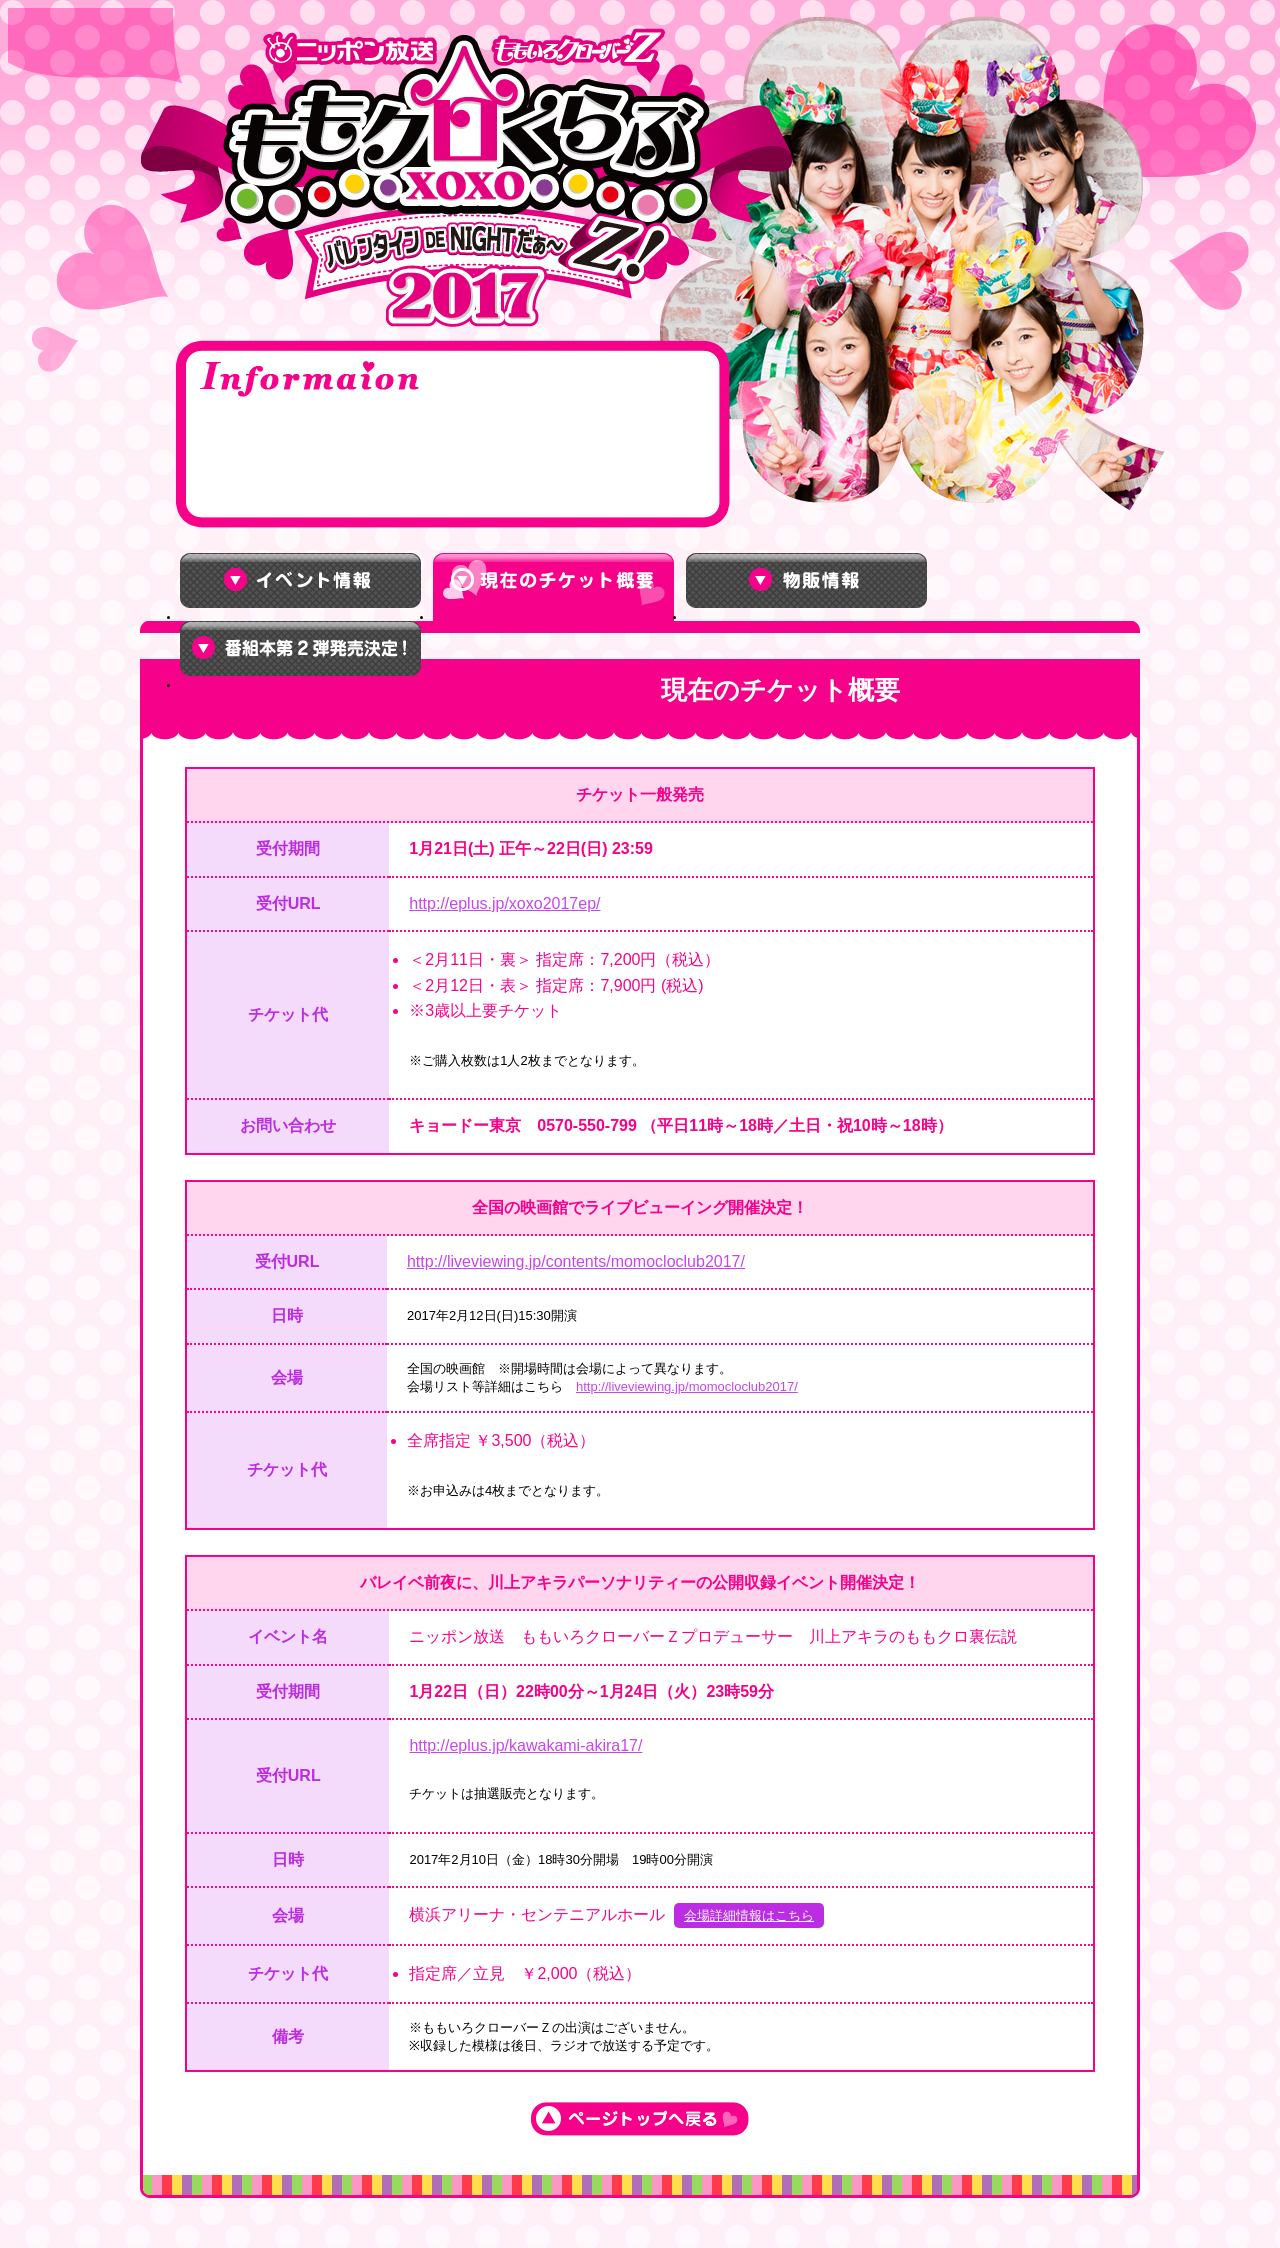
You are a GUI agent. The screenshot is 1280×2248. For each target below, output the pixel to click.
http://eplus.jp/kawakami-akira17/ (525, 1745)
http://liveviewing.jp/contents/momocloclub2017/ (576, 1261)
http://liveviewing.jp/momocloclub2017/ (687, 1386)
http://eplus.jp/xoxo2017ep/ (504, 903)
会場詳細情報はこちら (749, 1915)
